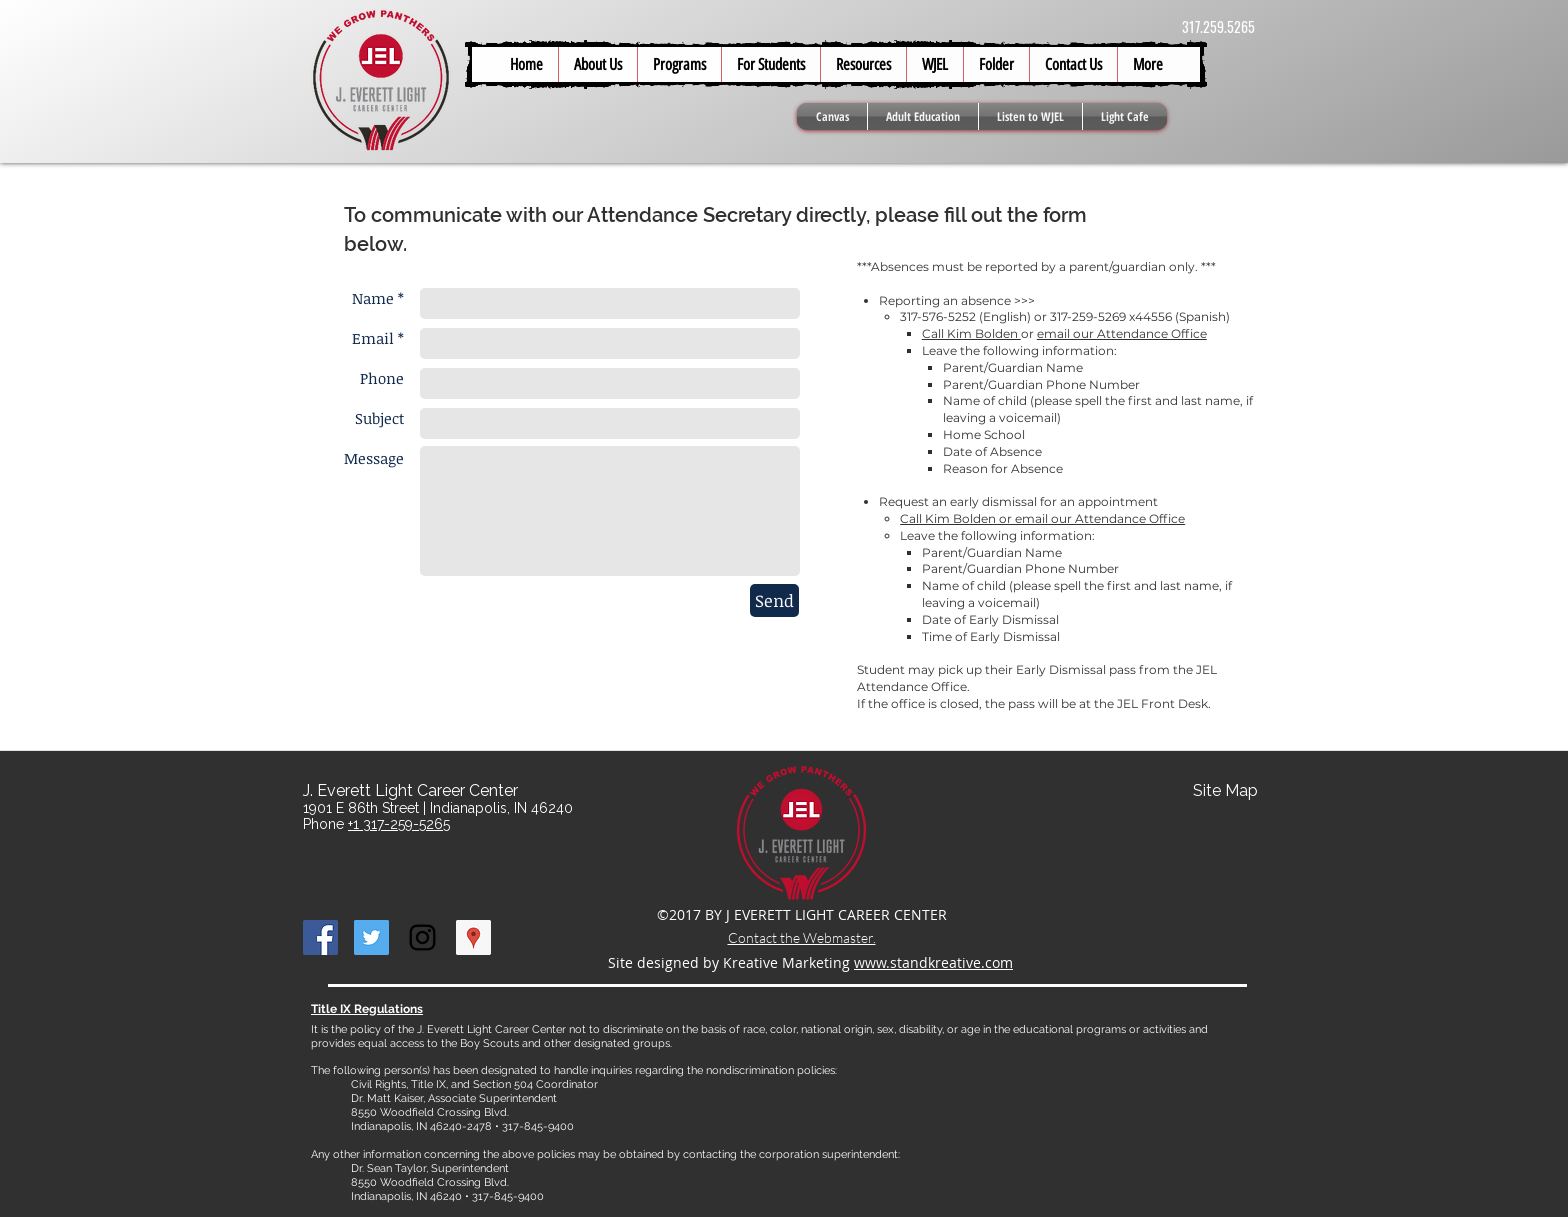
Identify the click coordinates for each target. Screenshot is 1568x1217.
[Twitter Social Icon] (371, 937)
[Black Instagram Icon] (422, 937)
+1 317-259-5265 (399, 824)
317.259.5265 (1218, 26)
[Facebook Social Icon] (320, 937)
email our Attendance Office (1122, 333)
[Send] (774, 600)
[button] (770, 64)
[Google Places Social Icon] (473, 937)
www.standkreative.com (933, 962)
